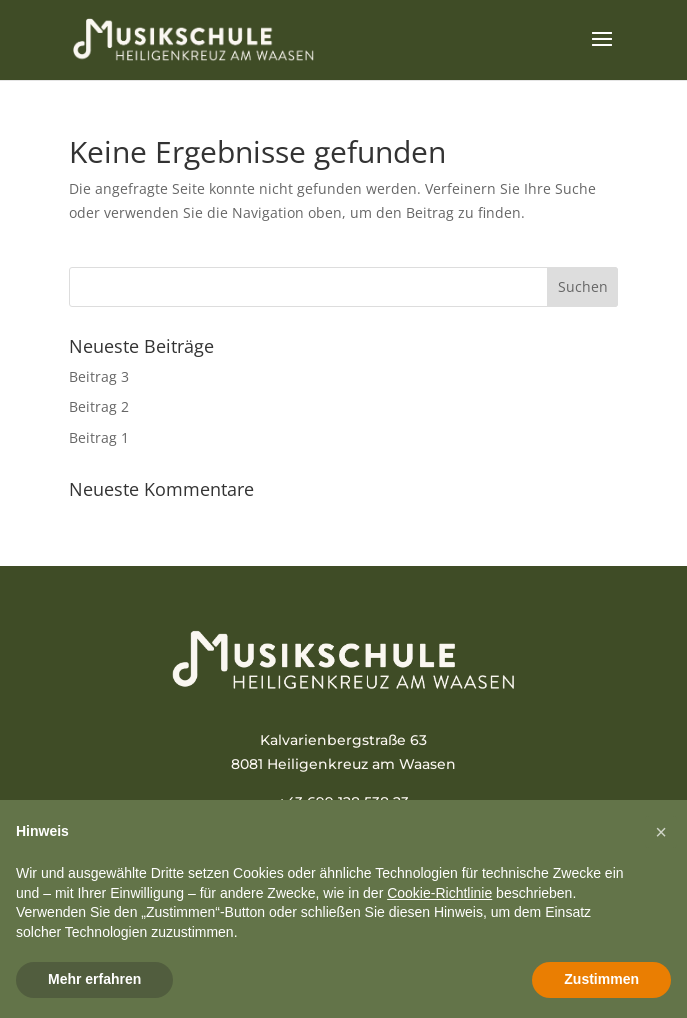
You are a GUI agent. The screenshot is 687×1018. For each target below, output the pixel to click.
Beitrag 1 (99, 437)
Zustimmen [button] (601, 979)
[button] (661, 832)
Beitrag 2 (99, 406)
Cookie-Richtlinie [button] (439, 893)
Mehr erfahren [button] (94, 979)
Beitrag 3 (99, 376)
